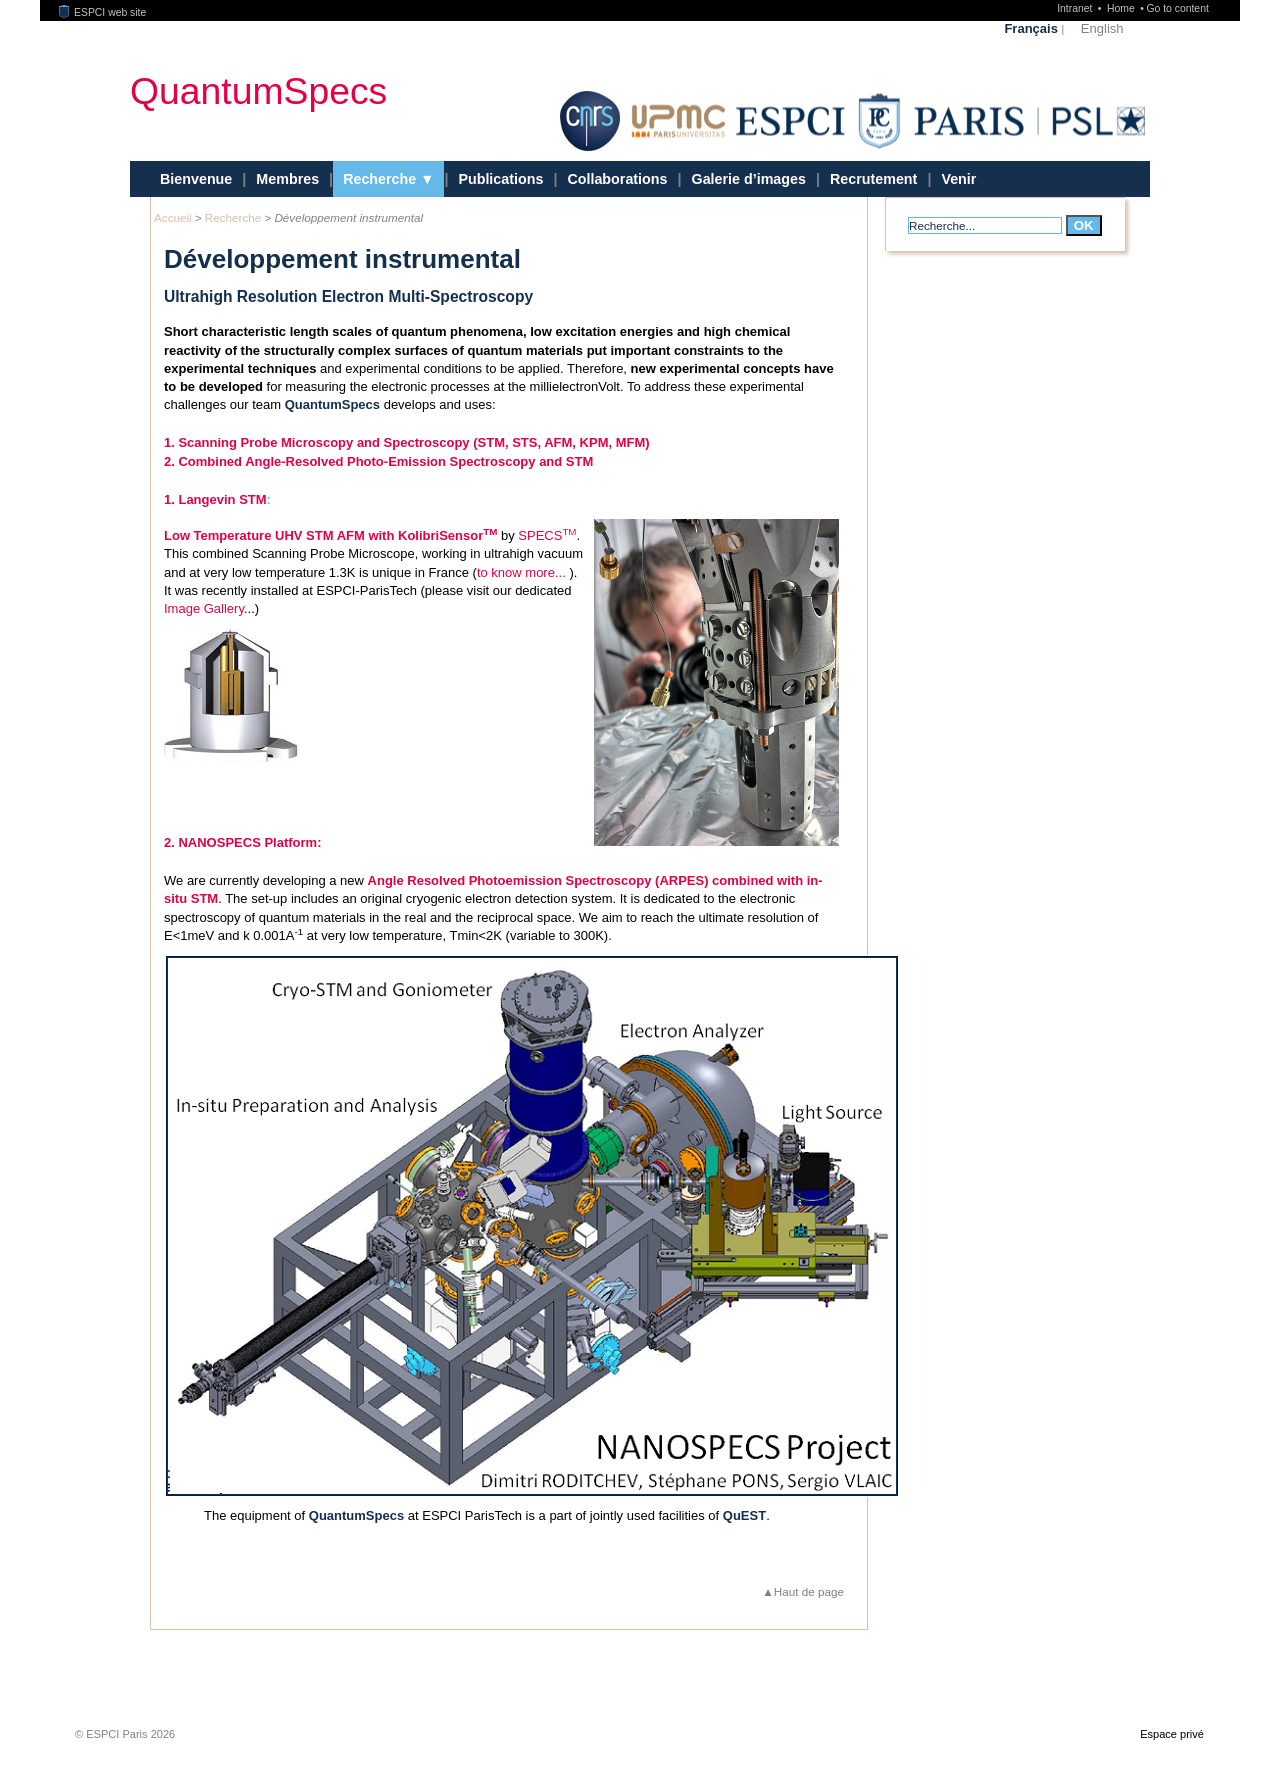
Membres (287, 179)
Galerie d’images (749, 179)
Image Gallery (204, 608)
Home (1122, 8)
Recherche (381, 179)
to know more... (521, 572)
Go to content (1177, 8)
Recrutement (873, 179)
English (1102, 28)
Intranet (1076, 8)
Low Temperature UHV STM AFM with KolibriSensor (330, 535)
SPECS (547, 535)
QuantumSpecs (258, 90)
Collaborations (617, 179)
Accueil (173, 217)
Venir (958, 179)
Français (1030, 28)
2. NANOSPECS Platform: (242, 881)
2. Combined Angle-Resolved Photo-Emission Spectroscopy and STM (378, 461)
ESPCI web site (103, 12)
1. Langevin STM (215, 499)
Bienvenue (196, 179)
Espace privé (1172, 1773)
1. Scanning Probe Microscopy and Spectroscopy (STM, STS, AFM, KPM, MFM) (407, 442)
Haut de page (809, 1630)
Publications (500, 179)
